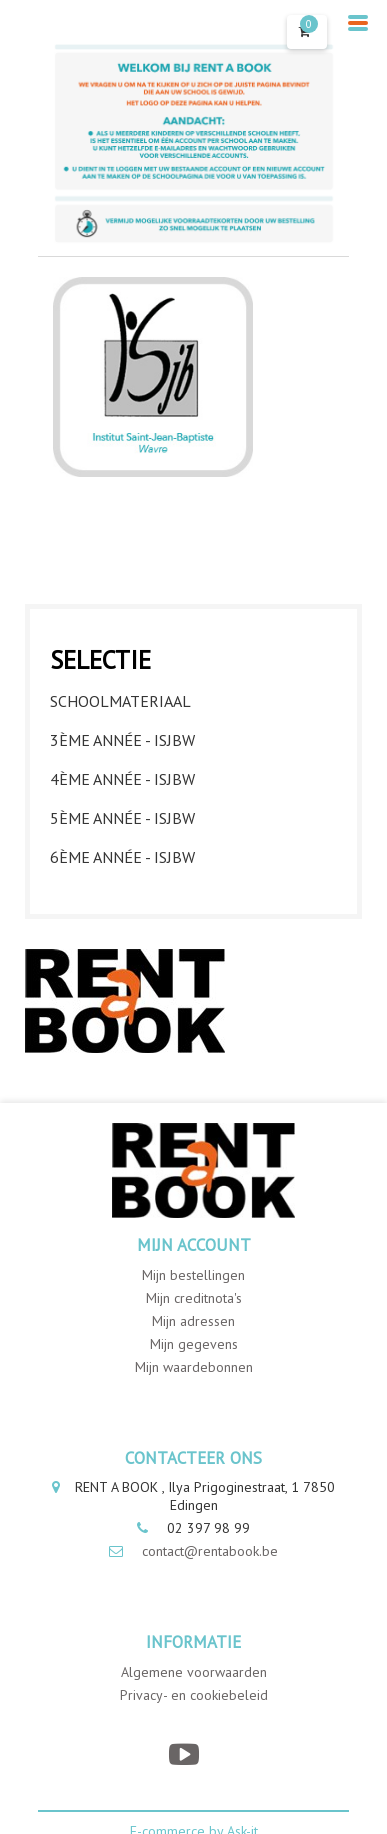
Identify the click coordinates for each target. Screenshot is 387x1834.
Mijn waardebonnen (194, 1367)
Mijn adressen (193, 1321)
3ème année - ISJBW (122, 740)
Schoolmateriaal (120, 701)
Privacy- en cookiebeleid (194, 1695)
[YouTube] (183, 1754)
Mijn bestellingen (193, 1275)
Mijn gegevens (194, 1344)
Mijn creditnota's (194, 1298)
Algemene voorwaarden (194, 1672)
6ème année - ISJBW (122, 857)
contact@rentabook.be (210, 1551)
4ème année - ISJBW (122, 779)
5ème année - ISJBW (122, 818)
